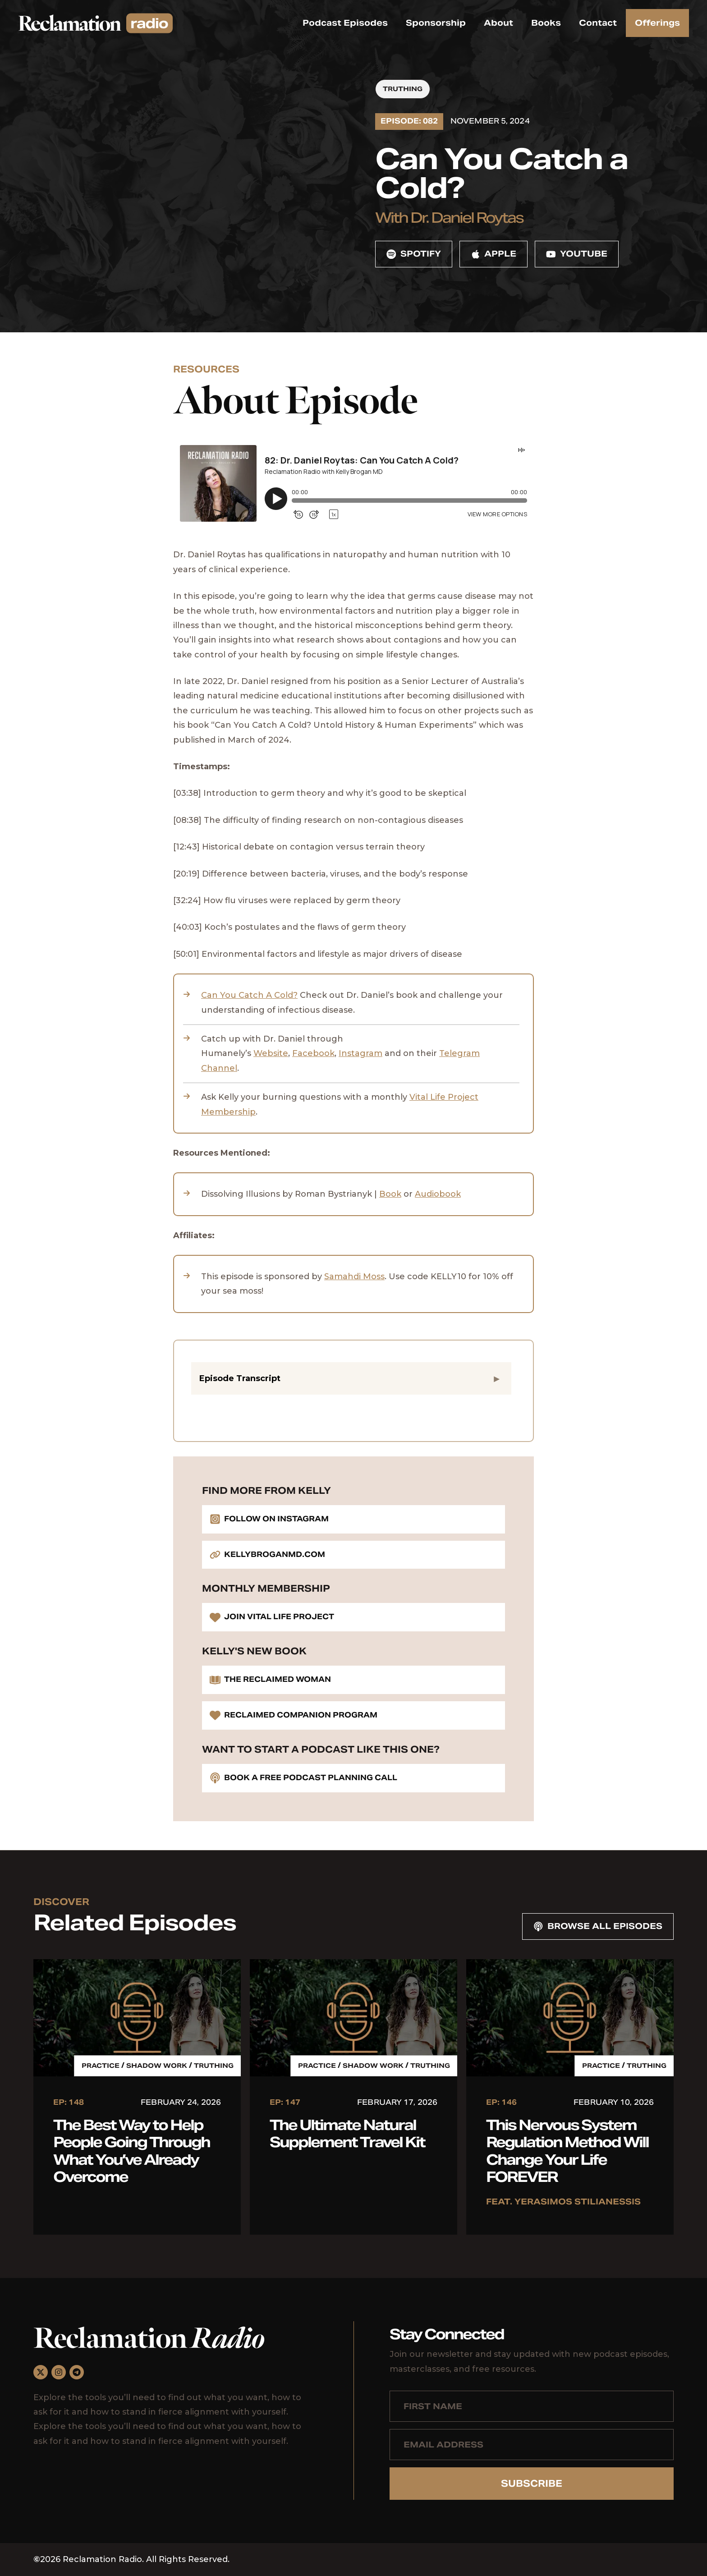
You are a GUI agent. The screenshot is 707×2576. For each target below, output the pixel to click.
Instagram (360, 1053)
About (498, 23)
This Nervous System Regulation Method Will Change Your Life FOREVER (567, 2151)
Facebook (313, 1053)
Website (270, 1053)
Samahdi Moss (354, 1276)
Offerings (657, 23)
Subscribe (531, 2483)
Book (390, 1194)
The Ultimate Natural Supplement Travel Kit (347, 2133)
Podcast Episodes (345, 23)
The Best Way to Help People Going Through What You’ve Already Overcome (131, 2151)
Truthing (402, 89)
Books (546, 23)
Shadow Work (156, 2066)
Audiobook (438, 1194)
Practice (100, 2066)
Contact (598, 23)
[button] (351, 1378)
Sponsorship (436, 23)
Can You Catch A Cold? (249, 995)
